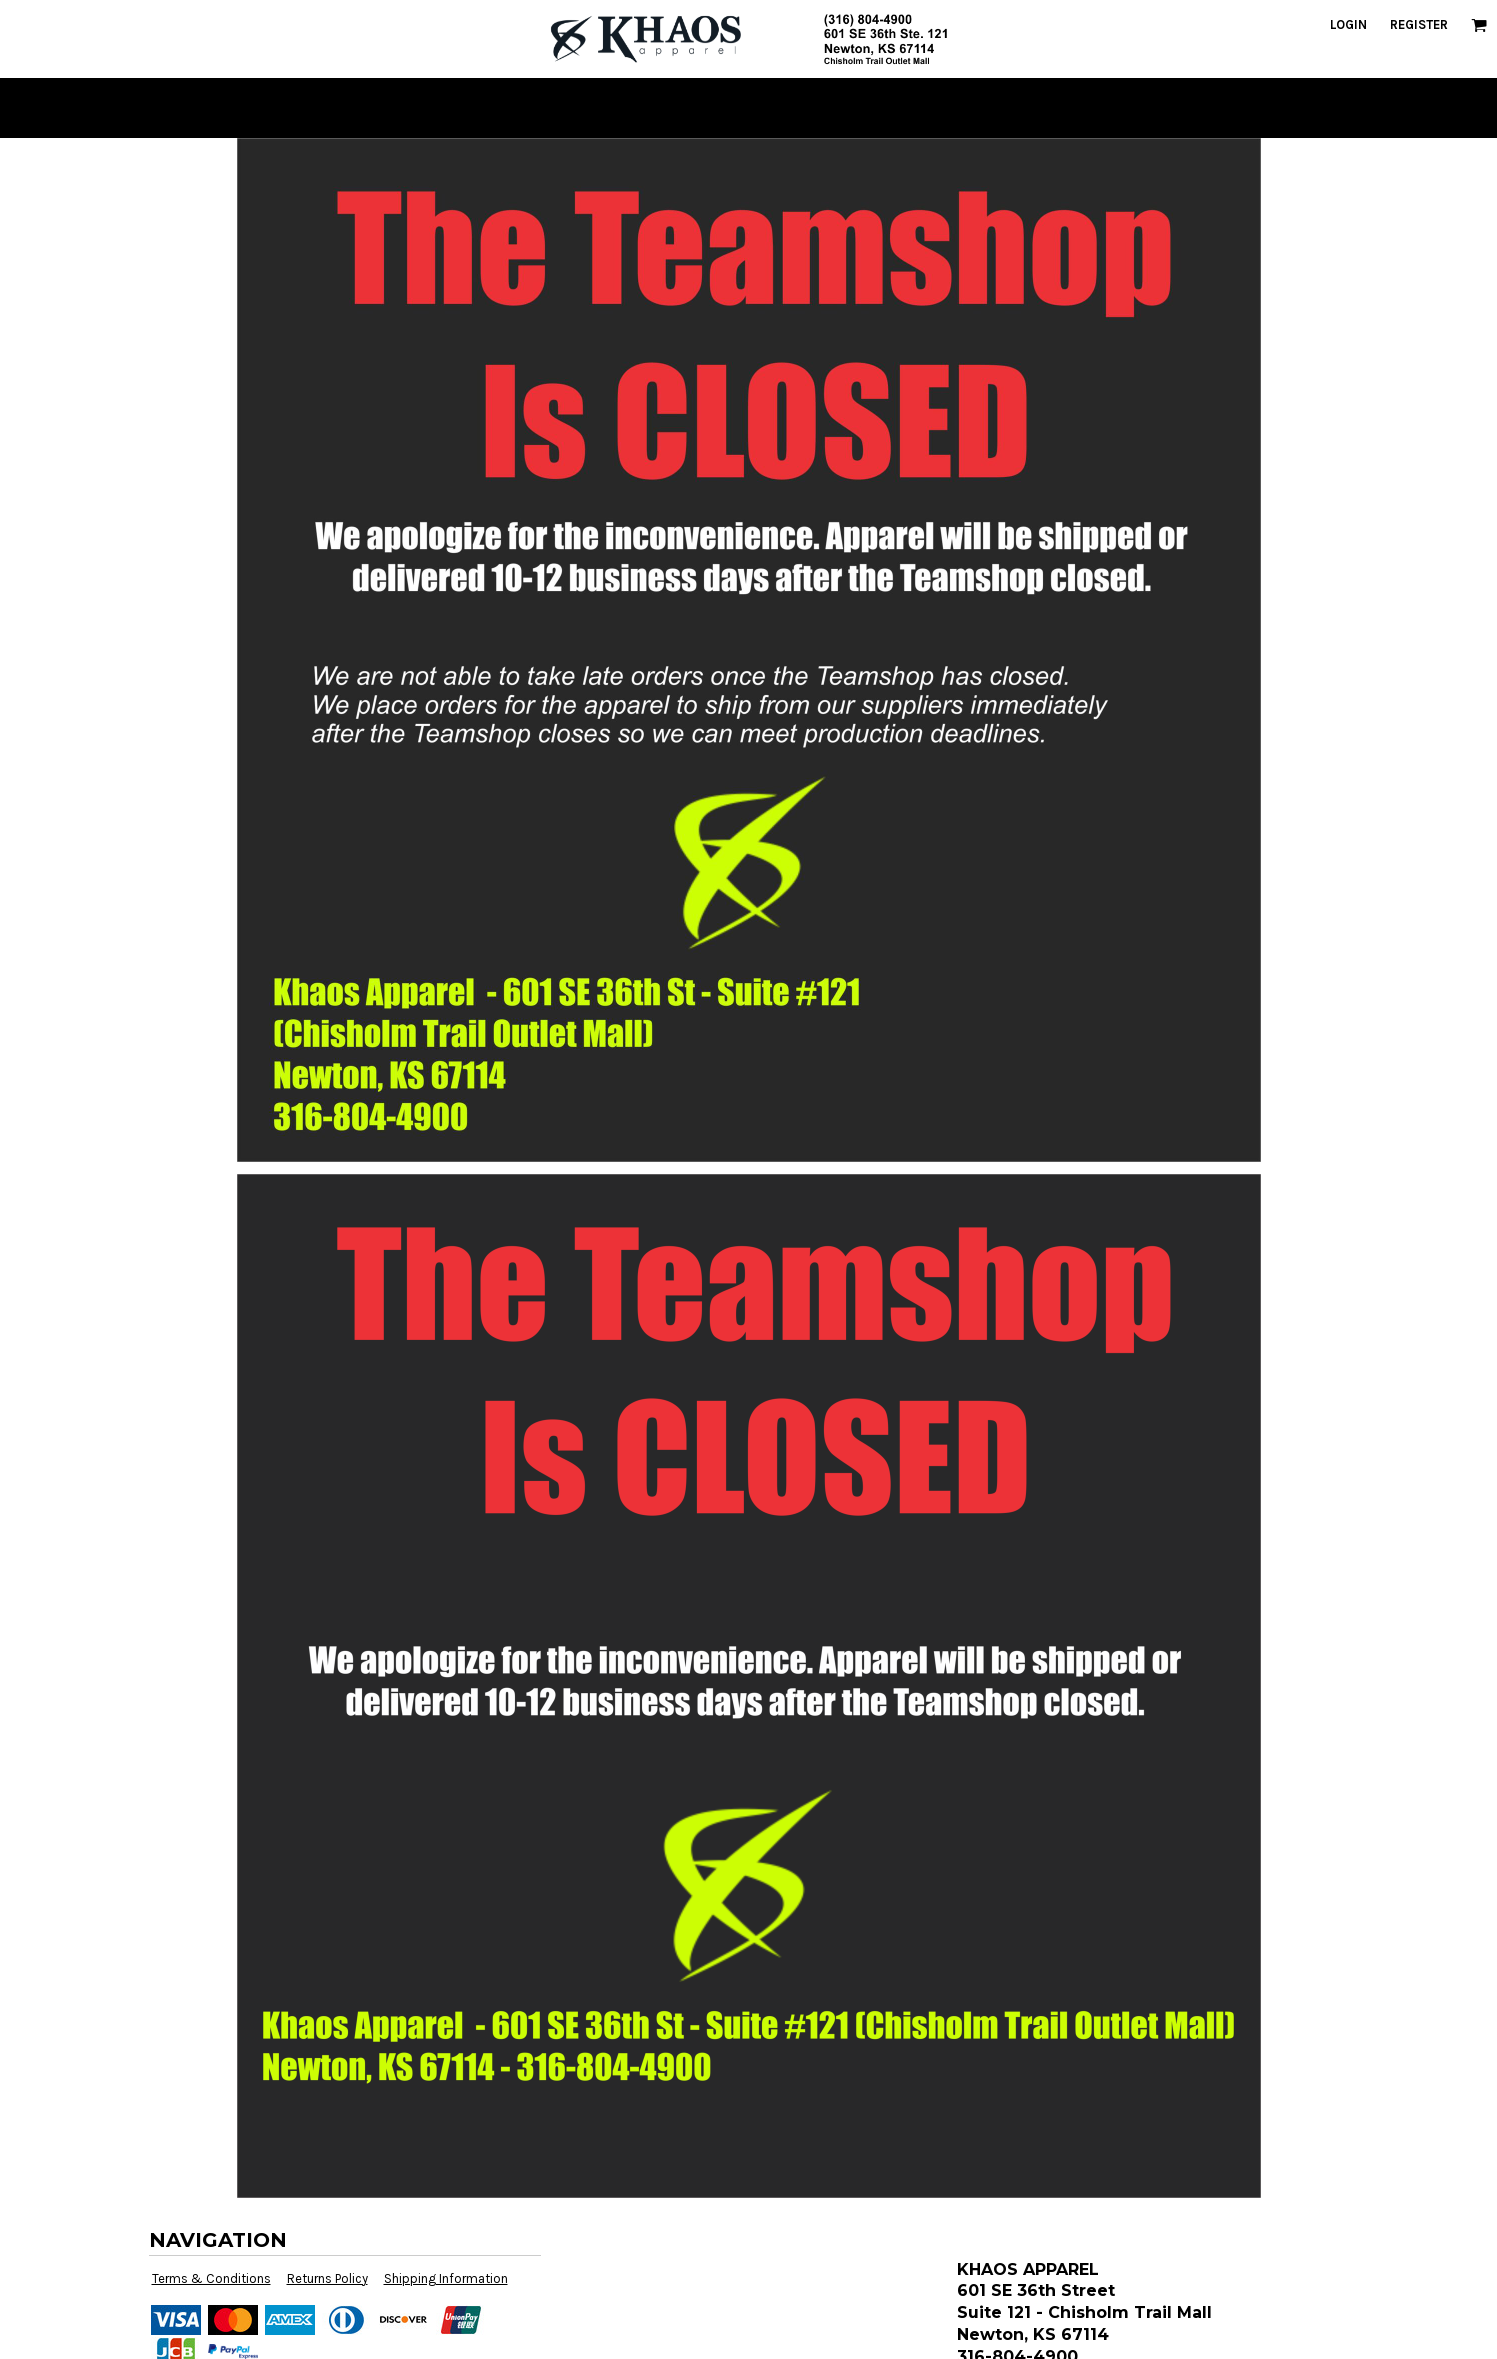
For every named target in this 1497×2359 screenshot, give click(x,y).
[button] (1479, 25)
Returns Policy (327, 2278)
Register (1419, 24)
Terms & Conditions (211, 2278)
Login (1348, 24)
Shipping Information (446, 2278)
